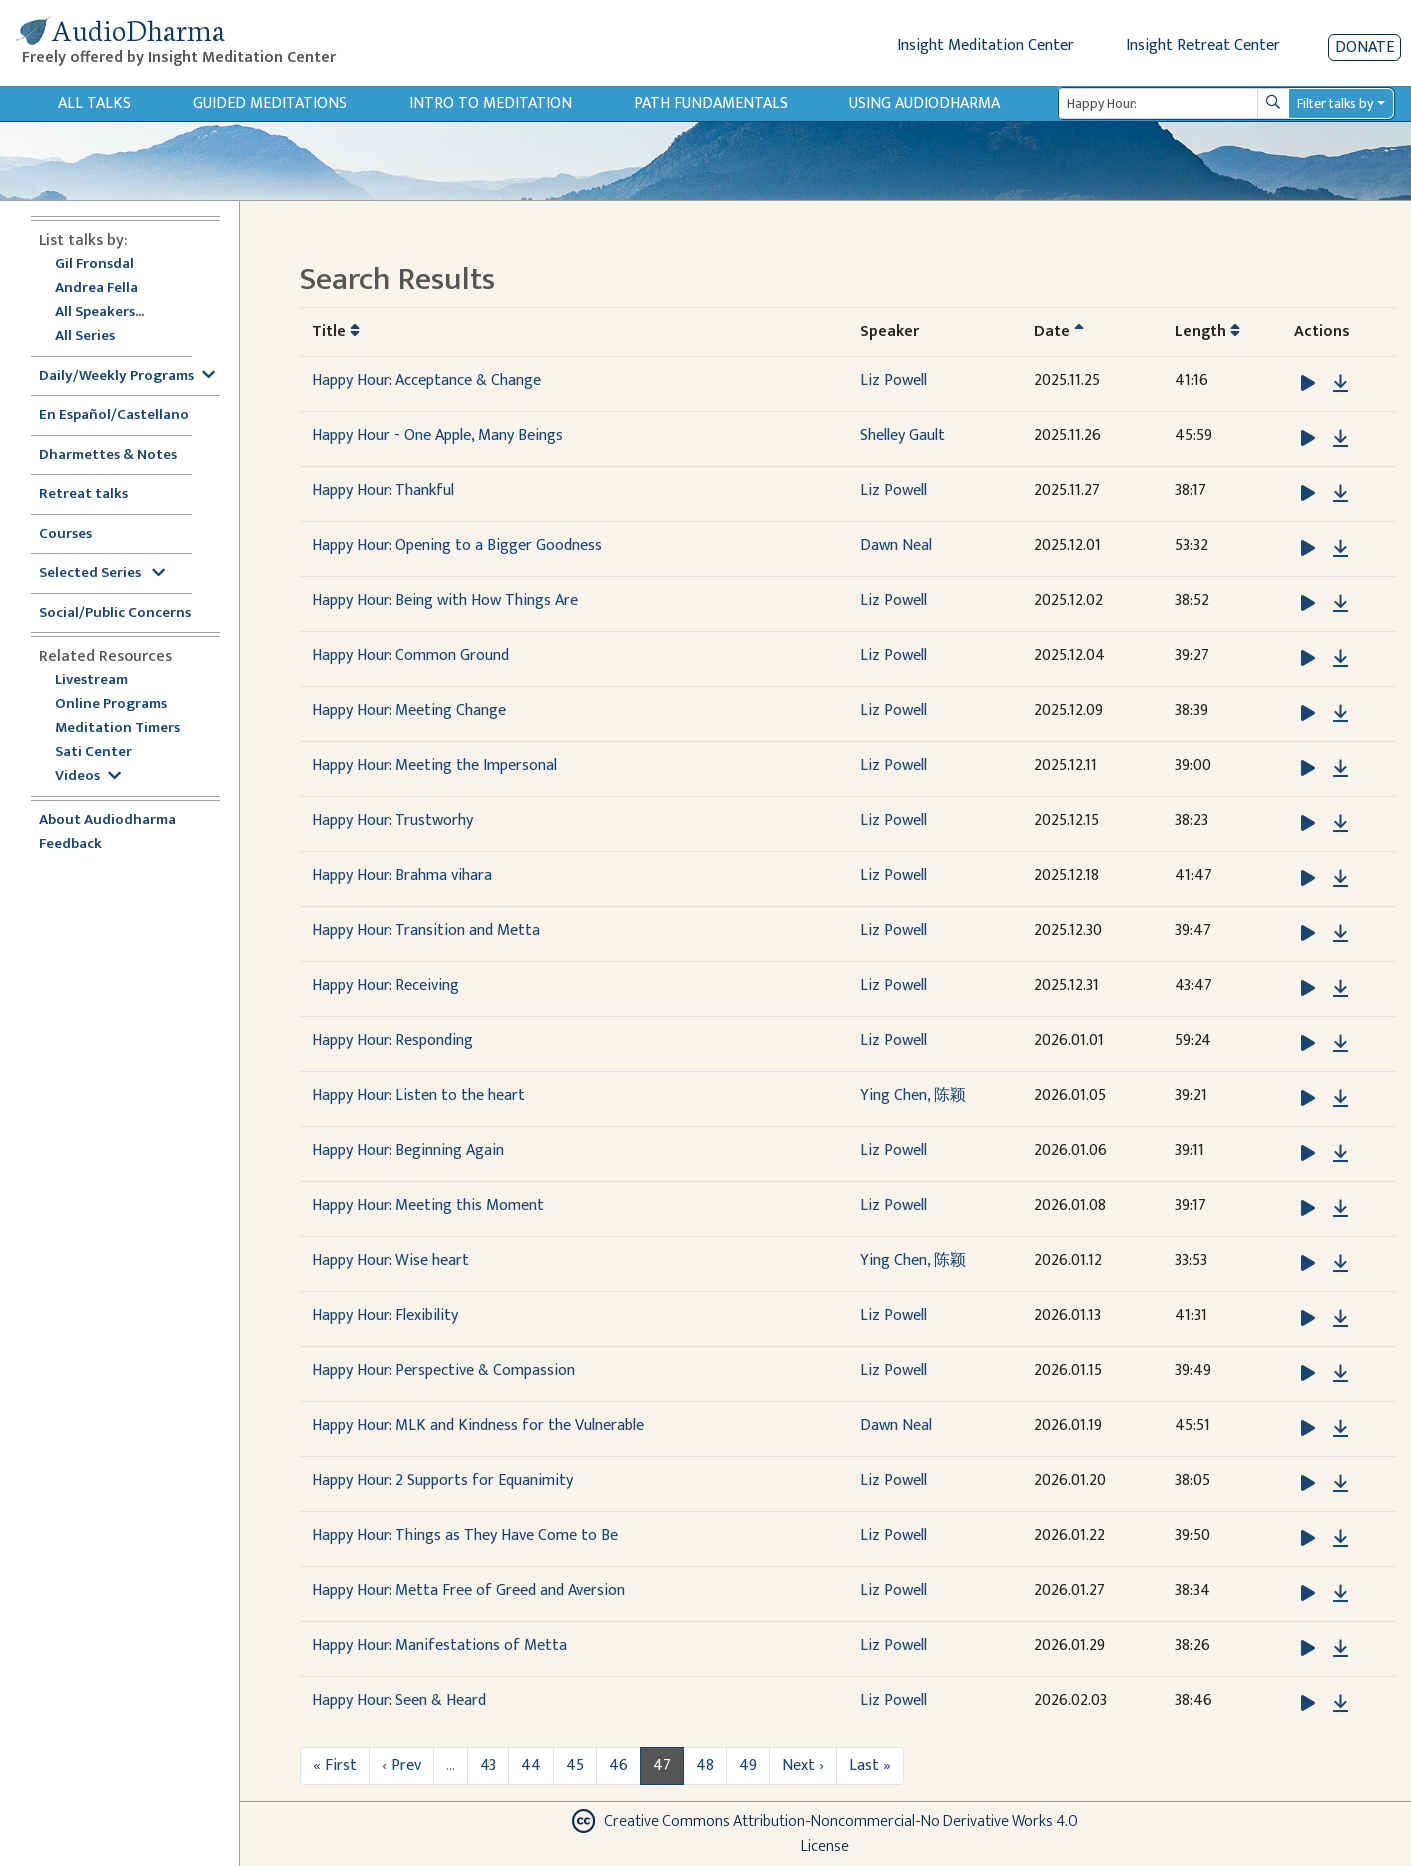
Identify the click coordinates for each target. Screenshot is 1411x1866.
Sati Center (93, 752)
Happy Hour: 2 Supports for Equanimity (442, 1480)
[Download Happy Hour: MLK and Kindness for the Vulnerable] (1340, 1429)
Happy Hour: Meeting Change (409, 710)
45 (575, 1765)
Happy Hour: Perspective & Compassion (443, 1370)
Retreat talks (83, 494)
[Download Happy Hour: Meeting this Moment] (1340, 1209)
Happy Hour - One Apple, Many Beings (437, 435)
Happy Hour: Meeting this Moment (428, 1205)
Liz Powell (893, 380)
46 (618, 1765)
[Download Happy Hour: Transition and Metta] (1340, 934)
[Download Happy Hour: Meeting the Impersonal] (1340, 769)
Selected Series (102, 573)
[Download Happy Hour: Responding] (1340, 1044)
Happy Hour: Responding (392, 1040)
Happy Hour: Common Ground (410, 655)
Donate (1364, 47)
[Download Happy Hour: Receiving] (1340, 989)
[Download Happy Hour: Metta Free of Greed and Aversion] (1340, 1594)
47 (662, 1765)
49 (748, 1765)
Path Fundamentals (711, 103)
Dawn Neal (896, 545)
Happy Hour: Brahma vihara (402, 875)
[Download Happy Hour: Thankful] (1340, 494)
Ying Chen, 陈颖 (913, 1095)
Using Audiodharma (924, 103)
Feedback (70, 844)
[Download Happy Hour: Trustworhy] (1340, 824)
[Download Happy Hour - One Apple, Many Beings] (1340, 439)
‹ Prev (401, 1765)
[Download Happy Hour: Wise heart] (1340, 1264)
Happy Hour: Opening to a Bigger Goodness (457, 545)
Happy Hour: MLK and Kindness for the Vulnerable (478, 1425)
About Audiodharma (107, 820)
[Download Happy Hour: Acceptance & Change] (1340, 384)
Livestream (91, 680)
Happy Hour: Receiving (385, 985)
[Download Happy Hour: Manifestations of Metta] (1340, 1649)
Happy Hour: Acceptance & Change (426, 380)
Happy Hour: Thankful (383, 490)
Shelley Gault (902, 435)
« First (335, 1765)
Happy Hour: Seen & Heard (399, 1700)
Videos (88, 776)
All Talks (94, 103)
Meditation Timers (117, 728)
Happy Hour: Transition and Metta (426, 930)
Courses (65, 534)
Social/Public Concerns (115, 613)
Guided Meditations (270, 103)
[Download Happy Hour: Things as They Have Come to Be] (1340, 1539)
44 (531, 1765)
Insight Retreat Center (1203, 45)
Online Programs (111, 704)
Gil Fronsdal (94, 264)
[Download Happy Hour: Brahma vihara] (1340, 879)
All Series (85, 336)
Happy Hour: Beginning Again (408, 1150)
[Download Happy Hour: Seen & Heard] (1340, 1704)
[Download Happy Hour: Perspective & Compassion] (1340, 1374)
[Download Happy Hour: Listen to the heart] (1340, 1099)
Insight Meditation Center (985, 45)
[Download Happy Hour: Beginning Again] (1340, 1154)
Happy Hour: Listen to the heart (418, 1095)
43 (488, 1765)
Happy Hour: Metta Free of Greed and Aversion (468, 1590)
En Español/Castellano (114, 415)
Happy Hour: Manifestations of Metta (439, 1645)
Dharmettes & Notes (108, 455)
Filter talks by (1335, 103)
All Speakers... (99, 312)
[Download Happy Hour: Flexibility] (1340, 1319)
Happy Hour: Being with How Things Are (445, 600)
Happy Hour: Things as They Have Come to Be (465, 1535)
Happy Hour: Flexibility (385, 1315)
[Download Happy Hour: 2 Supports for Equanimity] (1340, 1484)
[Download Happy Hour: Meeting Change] (1340, 714)
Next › (803, 1765)
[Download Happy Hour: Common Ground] (1340, 659)
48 (705, 1765)
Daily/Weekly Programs (127, 376)
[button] (1310, 383)
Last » (870, 1765)
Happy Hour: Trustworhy (392, 820)
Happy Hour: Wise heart (390, 1260)
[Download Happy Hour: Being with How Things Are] (1340, 604)
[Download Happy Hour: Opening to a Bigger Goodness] (1340, 549)
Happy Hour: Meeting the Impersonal (434, 765)
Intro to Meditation (490, 103)
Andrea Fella (96, 288)
